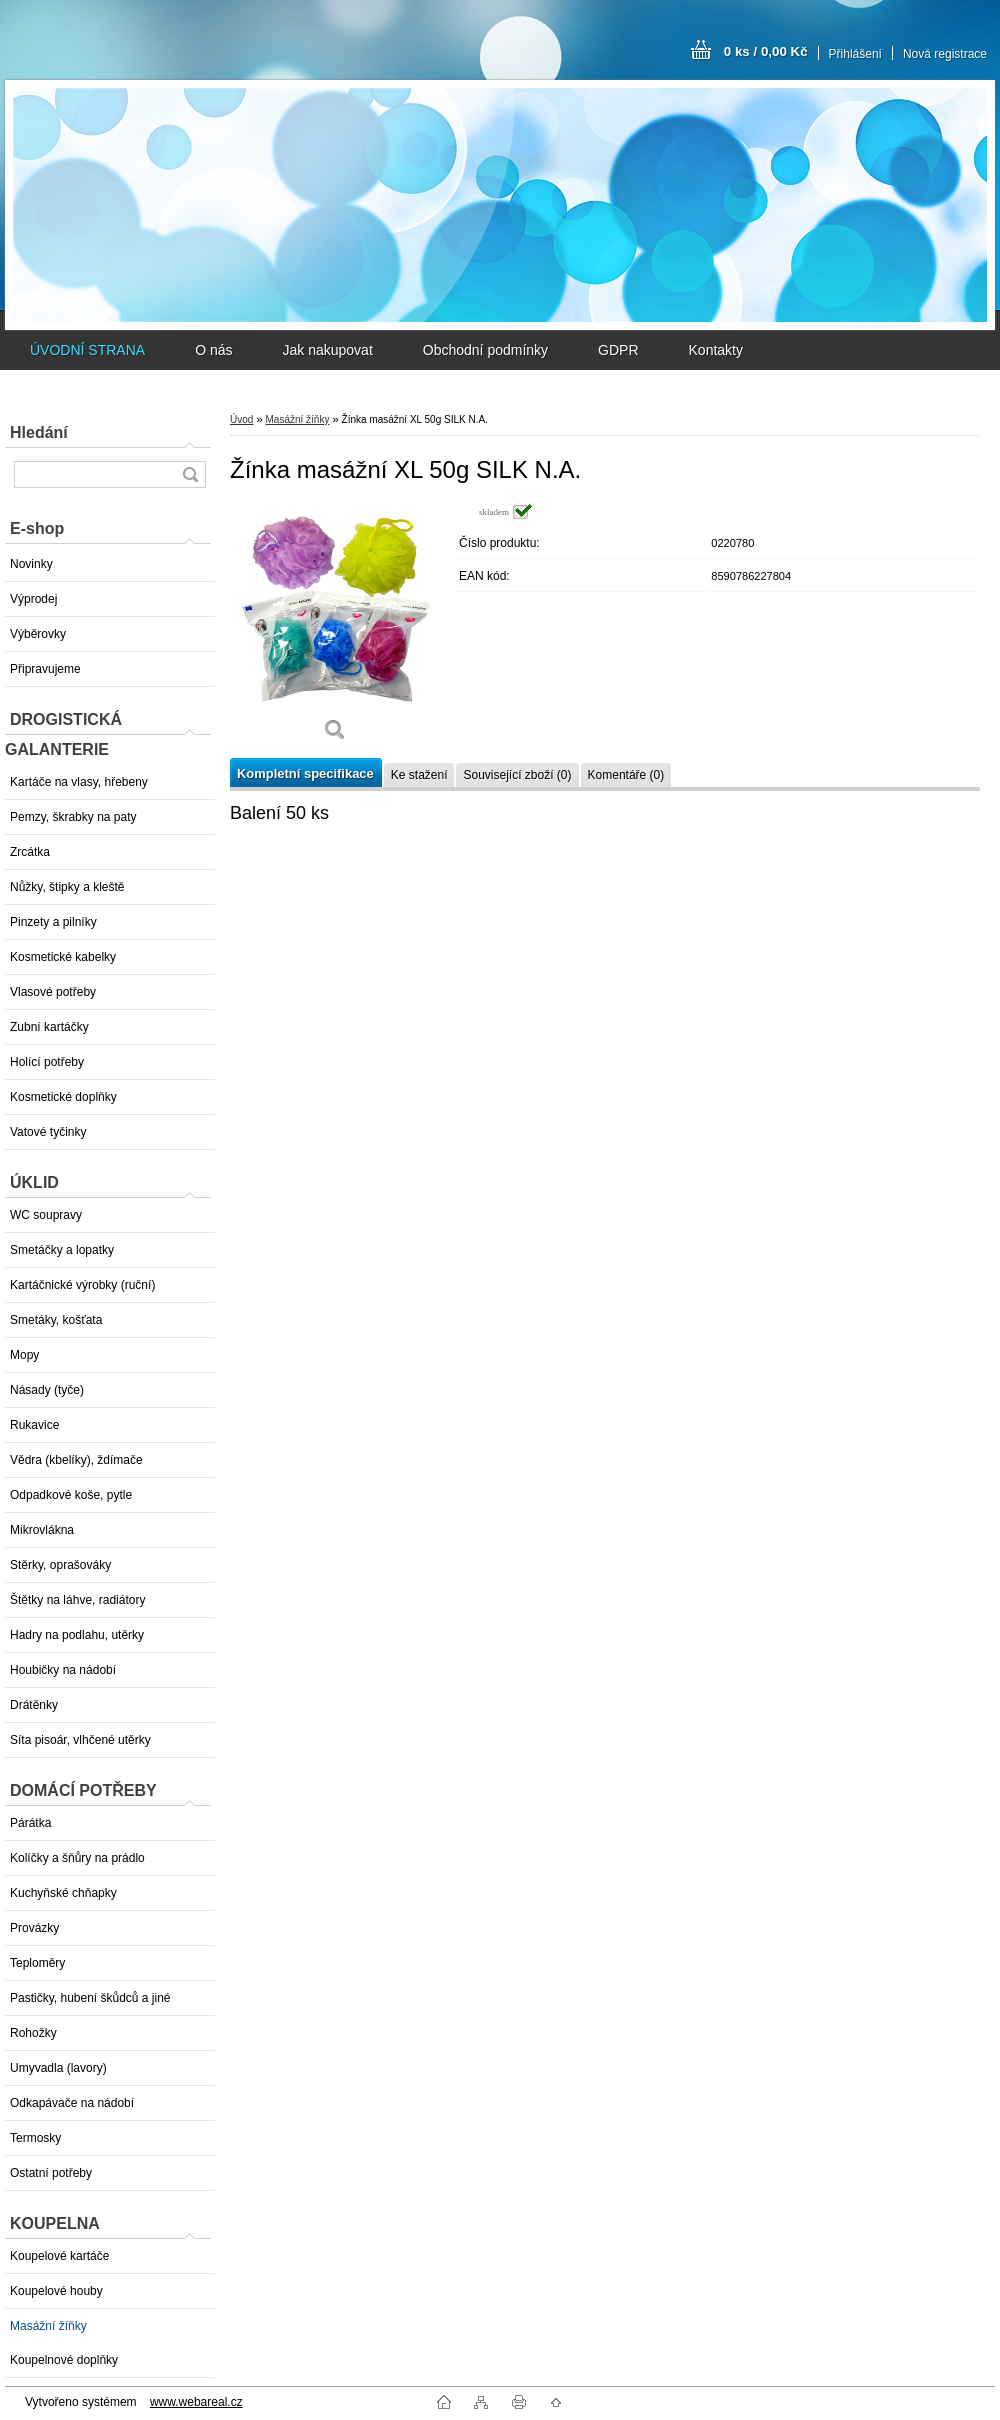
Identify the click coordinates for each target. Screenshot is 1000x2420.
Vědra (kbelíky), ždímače (76, 1460)
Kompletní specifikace (305, 773)
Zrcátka (30, 852)
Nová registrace (945, 54)
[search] (190, 474)
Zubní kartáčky (49, 1027)
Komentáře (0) (626, 775)
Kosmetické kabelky (63, 957)
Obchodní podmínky (485, 350)
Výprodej (33, 599)
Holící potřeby (47, 1062)
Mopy (24, 1355)
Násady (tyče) (47, 1390)
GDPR (618, 350)
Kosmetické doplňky (63, 1097)
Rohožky (33, 2033)
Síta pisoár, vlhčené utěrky (80, 1740)
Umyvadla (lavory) (58, 2068)
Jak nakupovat (327, 350)
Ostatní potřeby (51, 2173)
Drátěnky (34, 1705)
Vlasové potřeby (53, 992)
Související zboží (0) (517, 775)
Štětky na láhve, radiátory (77, 1600)
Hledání (39, 432)
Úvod (241, 419)
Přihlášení (855, 54)
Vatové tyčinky (48, 1132)
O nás (213, 350)
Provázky (34, 1928)
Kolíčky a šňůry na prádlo (77, 1858)
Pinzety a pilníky (53, 922)
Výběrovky (38, 634)
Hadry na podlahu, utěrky (77, 1635)
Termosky (35, 2138)
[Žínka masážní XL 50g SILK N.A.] (335, 629)
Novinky (31, 564)
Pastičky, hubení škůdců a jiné (90, 1998)
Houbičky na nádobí (63, 1670)
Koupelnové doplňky (64, 2360)
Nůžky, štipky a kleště (67, 887)
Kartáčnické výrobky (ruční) (82, 1285)
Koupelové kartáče (59, 2256)
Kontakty (716, 350)
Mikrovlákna (42, 1530)
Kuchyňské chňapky (63, 1893)
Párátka (30, 1823)
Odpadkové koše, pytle (71, 1495)
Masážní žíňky (48, 2326)
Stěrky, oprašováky (60, 1565)
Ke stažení (419, 775)
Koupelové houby (56, 2291)
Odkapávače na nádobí (72, 2103)
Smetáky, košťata (56, 1320)
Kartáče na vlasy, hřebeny (79, 782)
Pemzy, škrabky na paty (73, 817)
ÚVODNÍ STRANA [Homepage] (87, 350)
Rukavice (34, 1425)
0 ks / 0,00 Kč (766, 51)
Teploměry (37, 1963)
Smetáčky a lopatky (62, 1250)
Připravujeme (45, 669)
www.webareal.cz (196, 2402)
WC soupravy (46, 1215)
